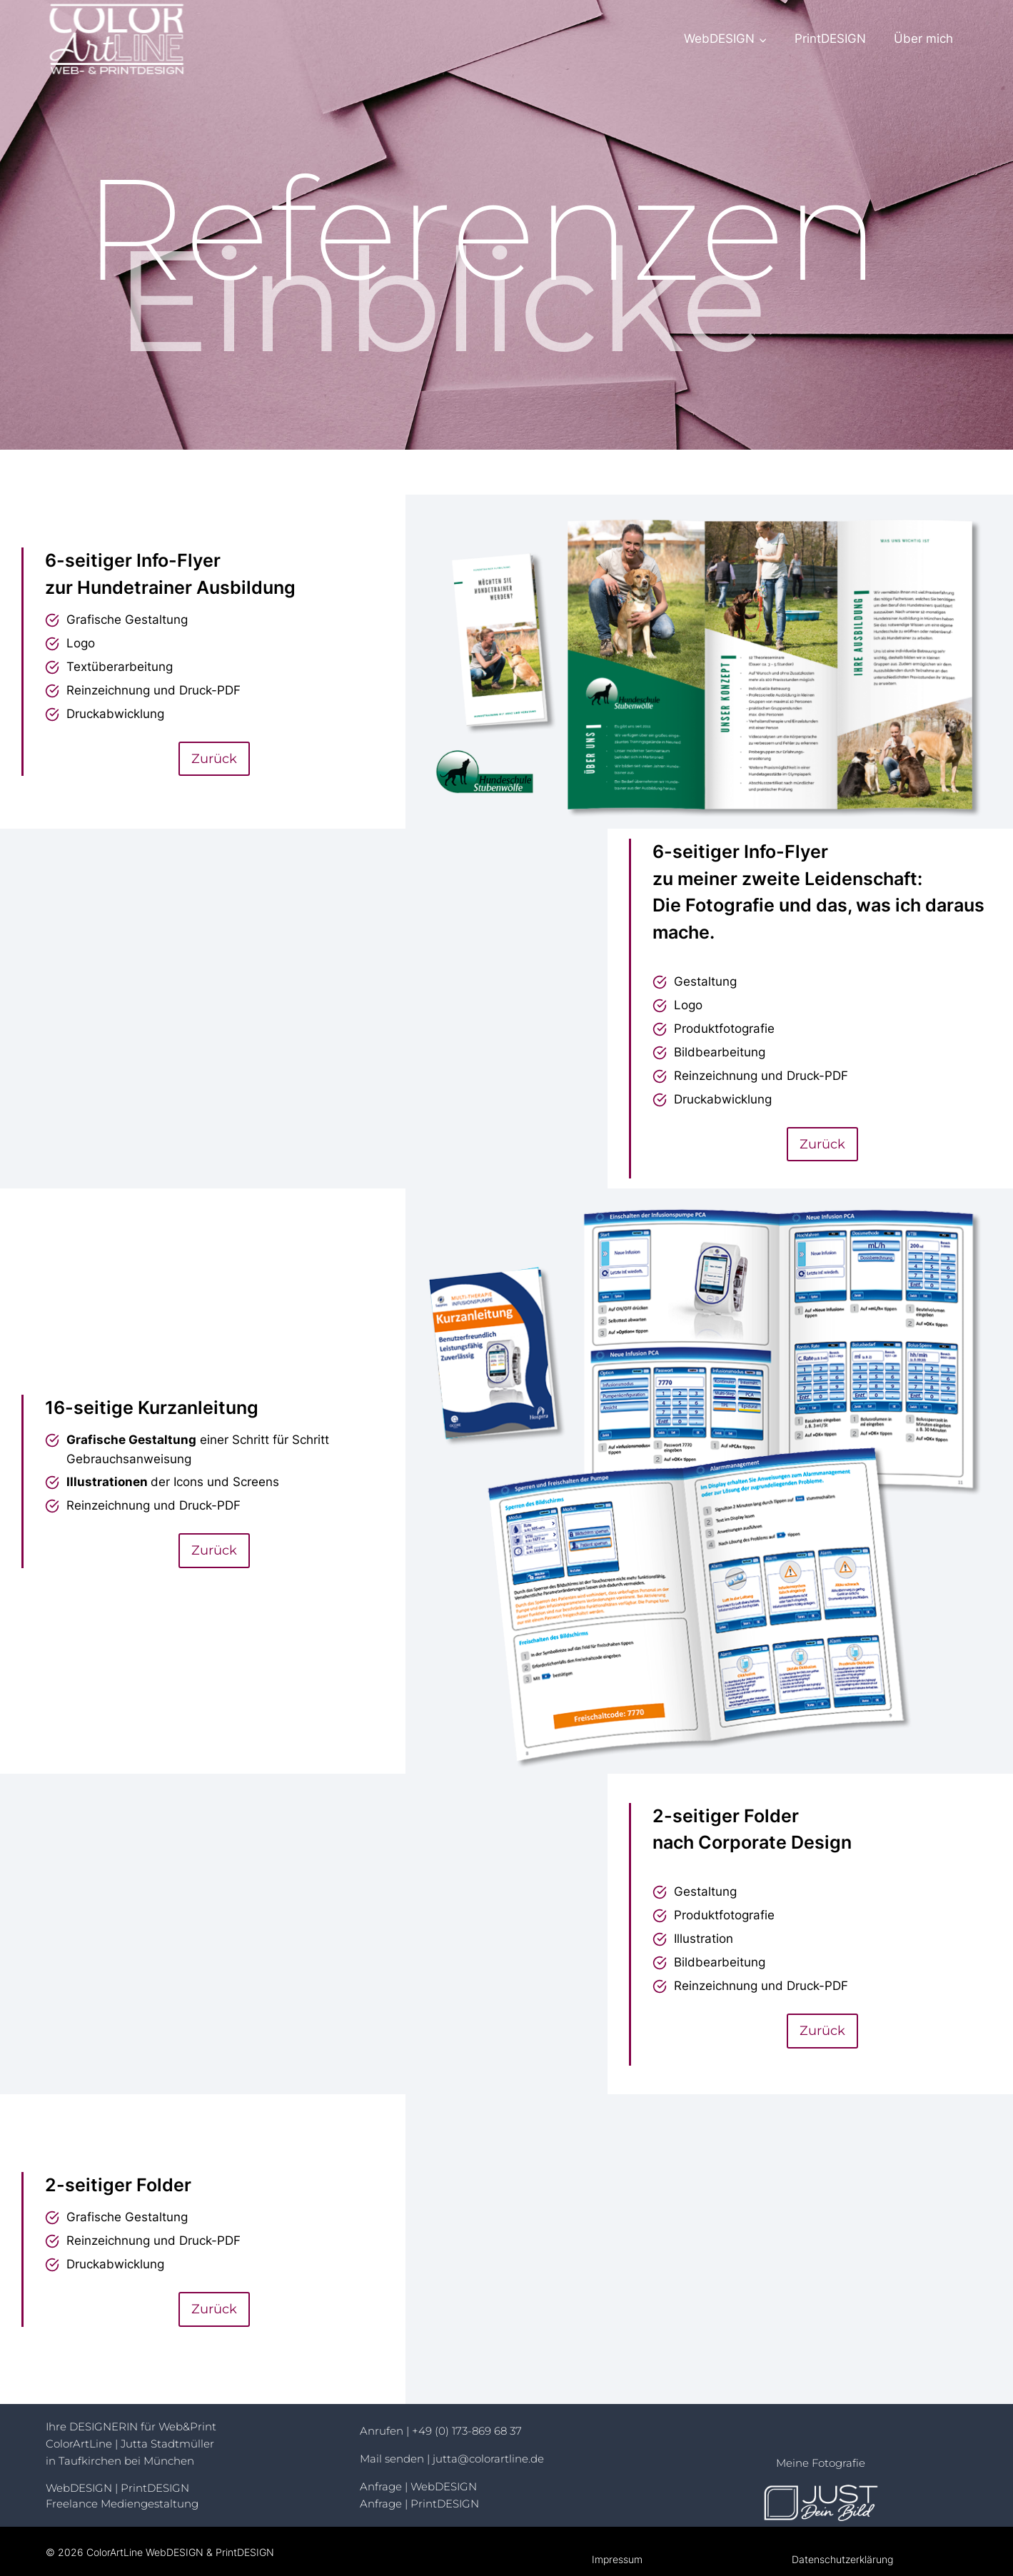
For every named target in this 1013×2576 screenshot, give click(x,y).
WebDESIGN (80, 2488)
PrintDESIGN (830, 38)
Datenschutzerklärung (842, 2559)
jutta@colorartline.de (488, 2458)
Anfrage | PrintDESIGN (419, 2503)
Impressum (617, 2559)
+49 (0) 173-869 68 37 (467, 2431)
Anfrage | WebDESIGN (418, 2486)
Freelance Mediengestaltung (122, 2503)
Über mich (923, 38)
